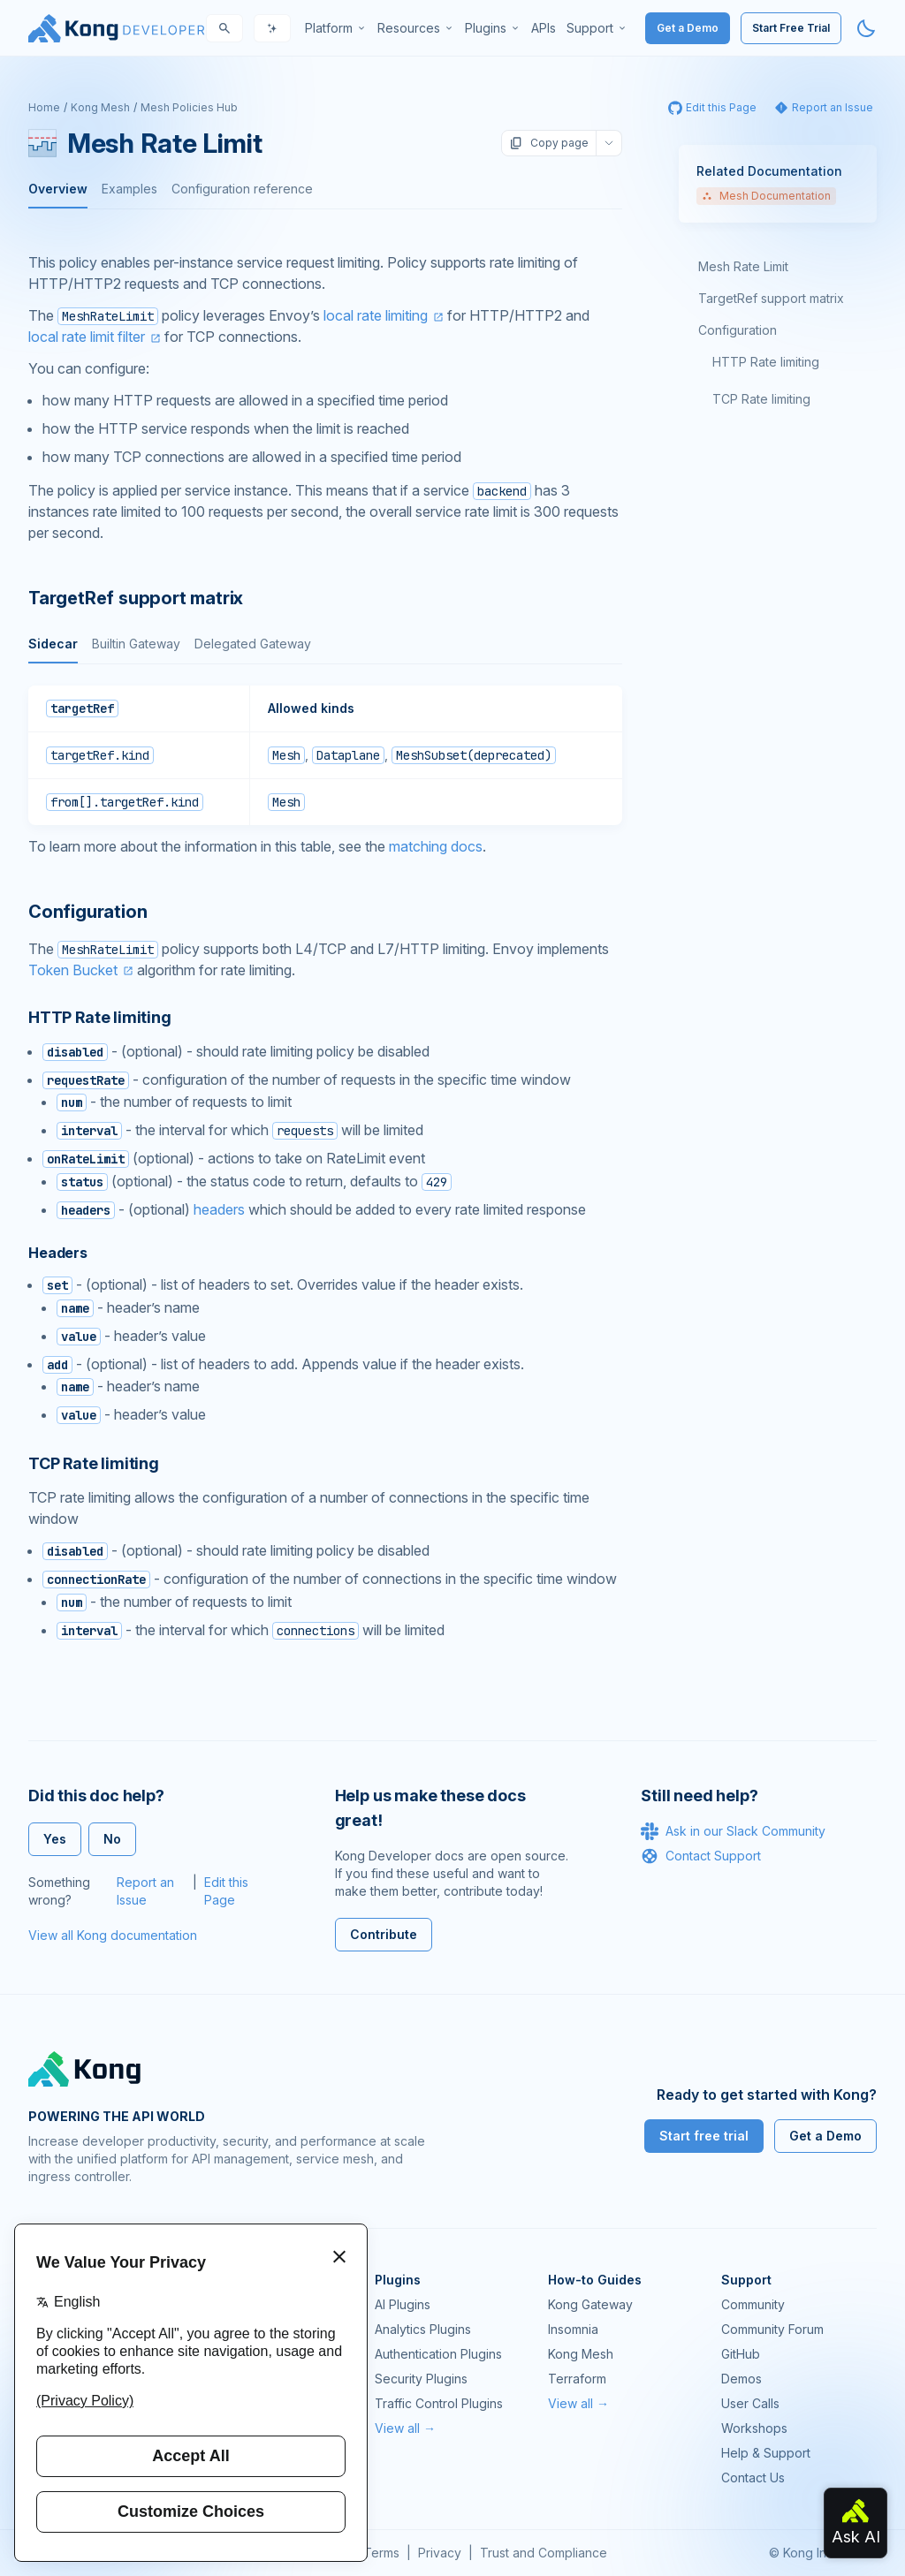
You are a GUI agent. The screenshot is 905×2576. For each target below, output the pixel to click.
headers (219, 1209)
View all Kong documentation (112, 1935)
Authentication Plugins (438, 2353)
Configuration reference (242, 188)
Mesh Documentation (766, 195)
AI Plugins (402, 2304)
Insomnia (573, 2329)
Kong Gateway (590, 2304)
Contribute (383, 1934)
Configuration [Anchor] (87, 911)
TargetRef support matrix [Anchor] (135, 598)
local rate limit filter (86, 336)
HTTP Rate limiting (765, 361)
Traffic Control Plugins (439, 2403)
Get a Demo (688, 27)
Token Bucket (73, 970)
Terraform (577, 2378)
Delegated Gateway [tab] (252, 643)
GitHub (740, 2353)
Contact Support (701, 1856)
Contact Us (753, 2477)
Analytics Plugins (423, 2329)
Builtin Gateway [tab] (136, 643)
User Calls (750, 2403)
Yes (54, 1838)
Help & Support (765, 2452)
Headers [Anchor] (57, 1252)
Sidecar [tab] (53, 643)
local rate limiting (375, 315)
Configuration (737, 329)
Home (44, 107)
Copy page (549, 143)
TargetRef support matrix (771, 298)
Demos (741, 2378)
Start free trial (704, 2135)
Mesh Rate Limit (743, 266)
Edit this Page (226, 1891)
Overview (57, 188)
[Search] (224, 28)
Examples (129, 188)
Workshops (754, 2428)
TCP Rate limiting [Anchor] (93, 1463)
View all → (405, 2428)
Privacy (439, 2552)
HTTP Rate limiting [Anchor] (99, 1017)
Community (753, 2304)
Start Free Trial (791, 27)
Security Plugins (421, 2378)
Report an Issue (145, 1891)
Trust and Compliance (543, 2552)
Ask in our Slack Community (733, 1831)
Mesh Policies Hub (189, 107)
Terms (381, 2552)
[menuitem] (336, 28)
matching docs (436, 846)
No (112, 1838)
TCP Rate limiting (761, 398)
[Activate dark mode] (866, 28)
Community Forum (772, 2329)
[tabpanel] (325, 755)
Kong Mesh (100, 107)
